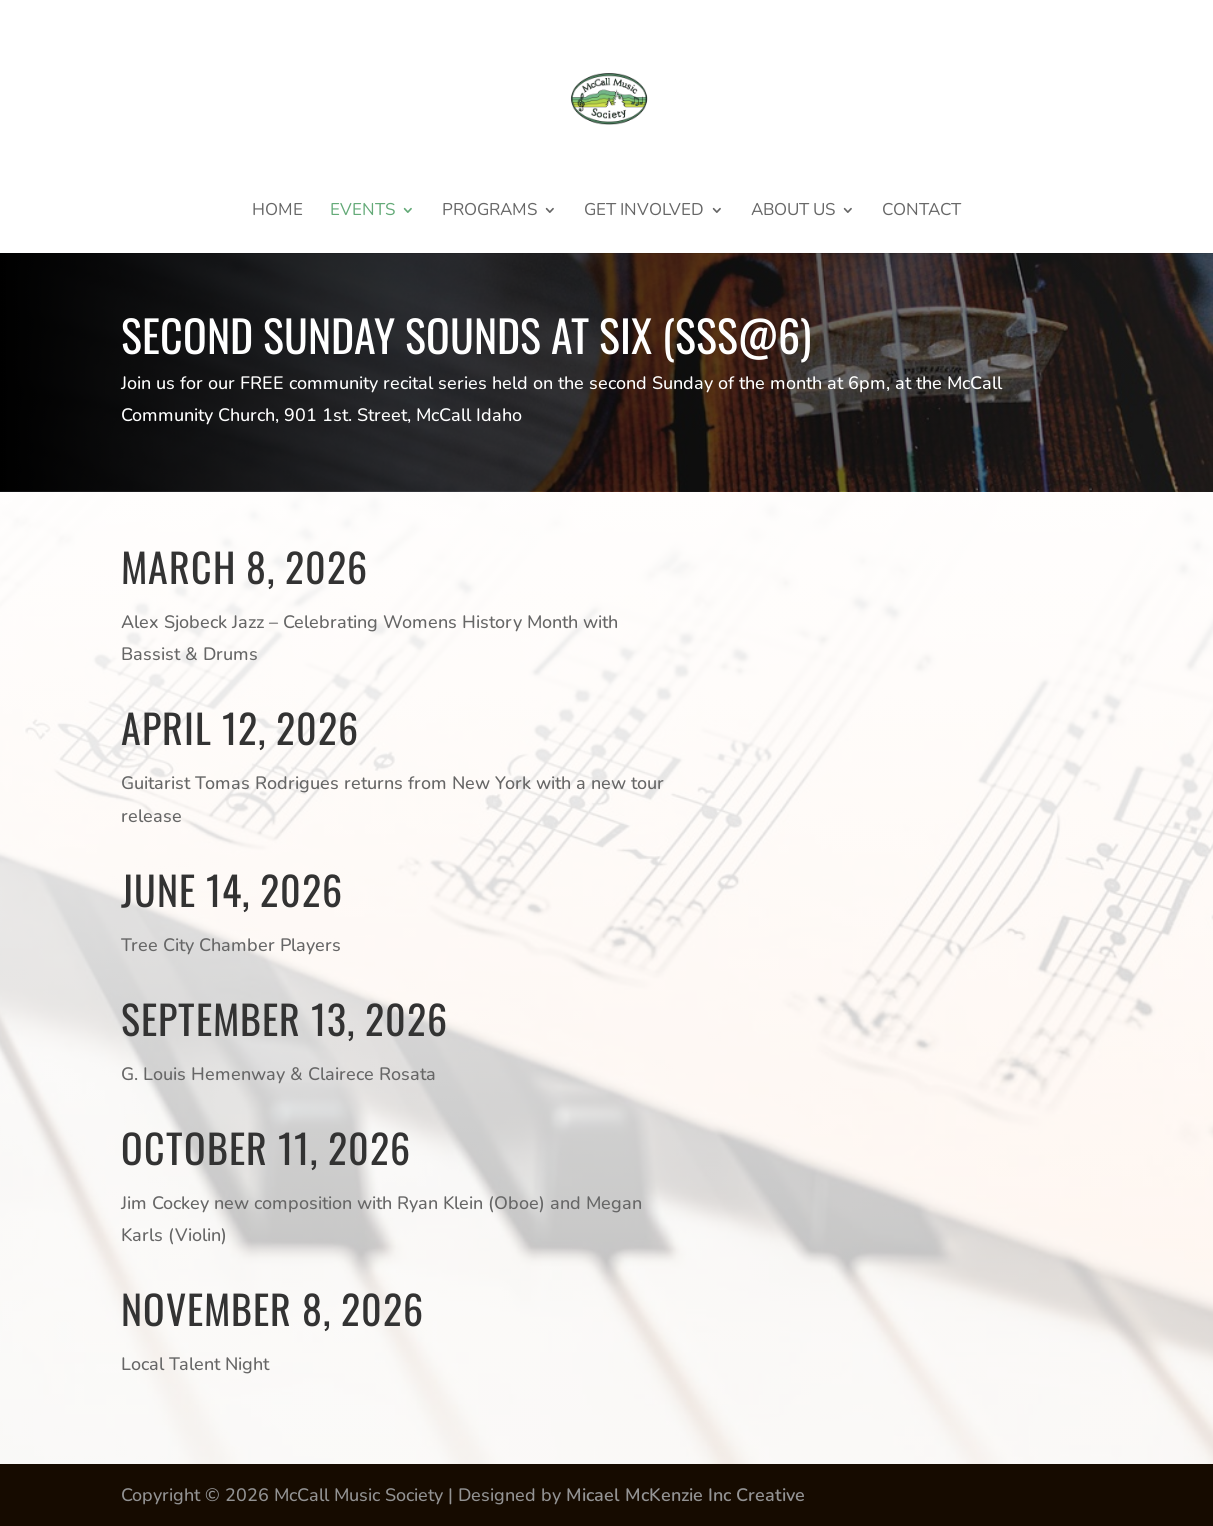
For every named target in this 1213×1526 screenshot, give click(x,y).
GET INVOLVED (644, 212)
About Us (793, 212)
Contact (921, 212)
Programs (489, 212)
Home (277, 212)
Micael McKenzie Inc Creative (685, 1495)
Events (362, 212)
